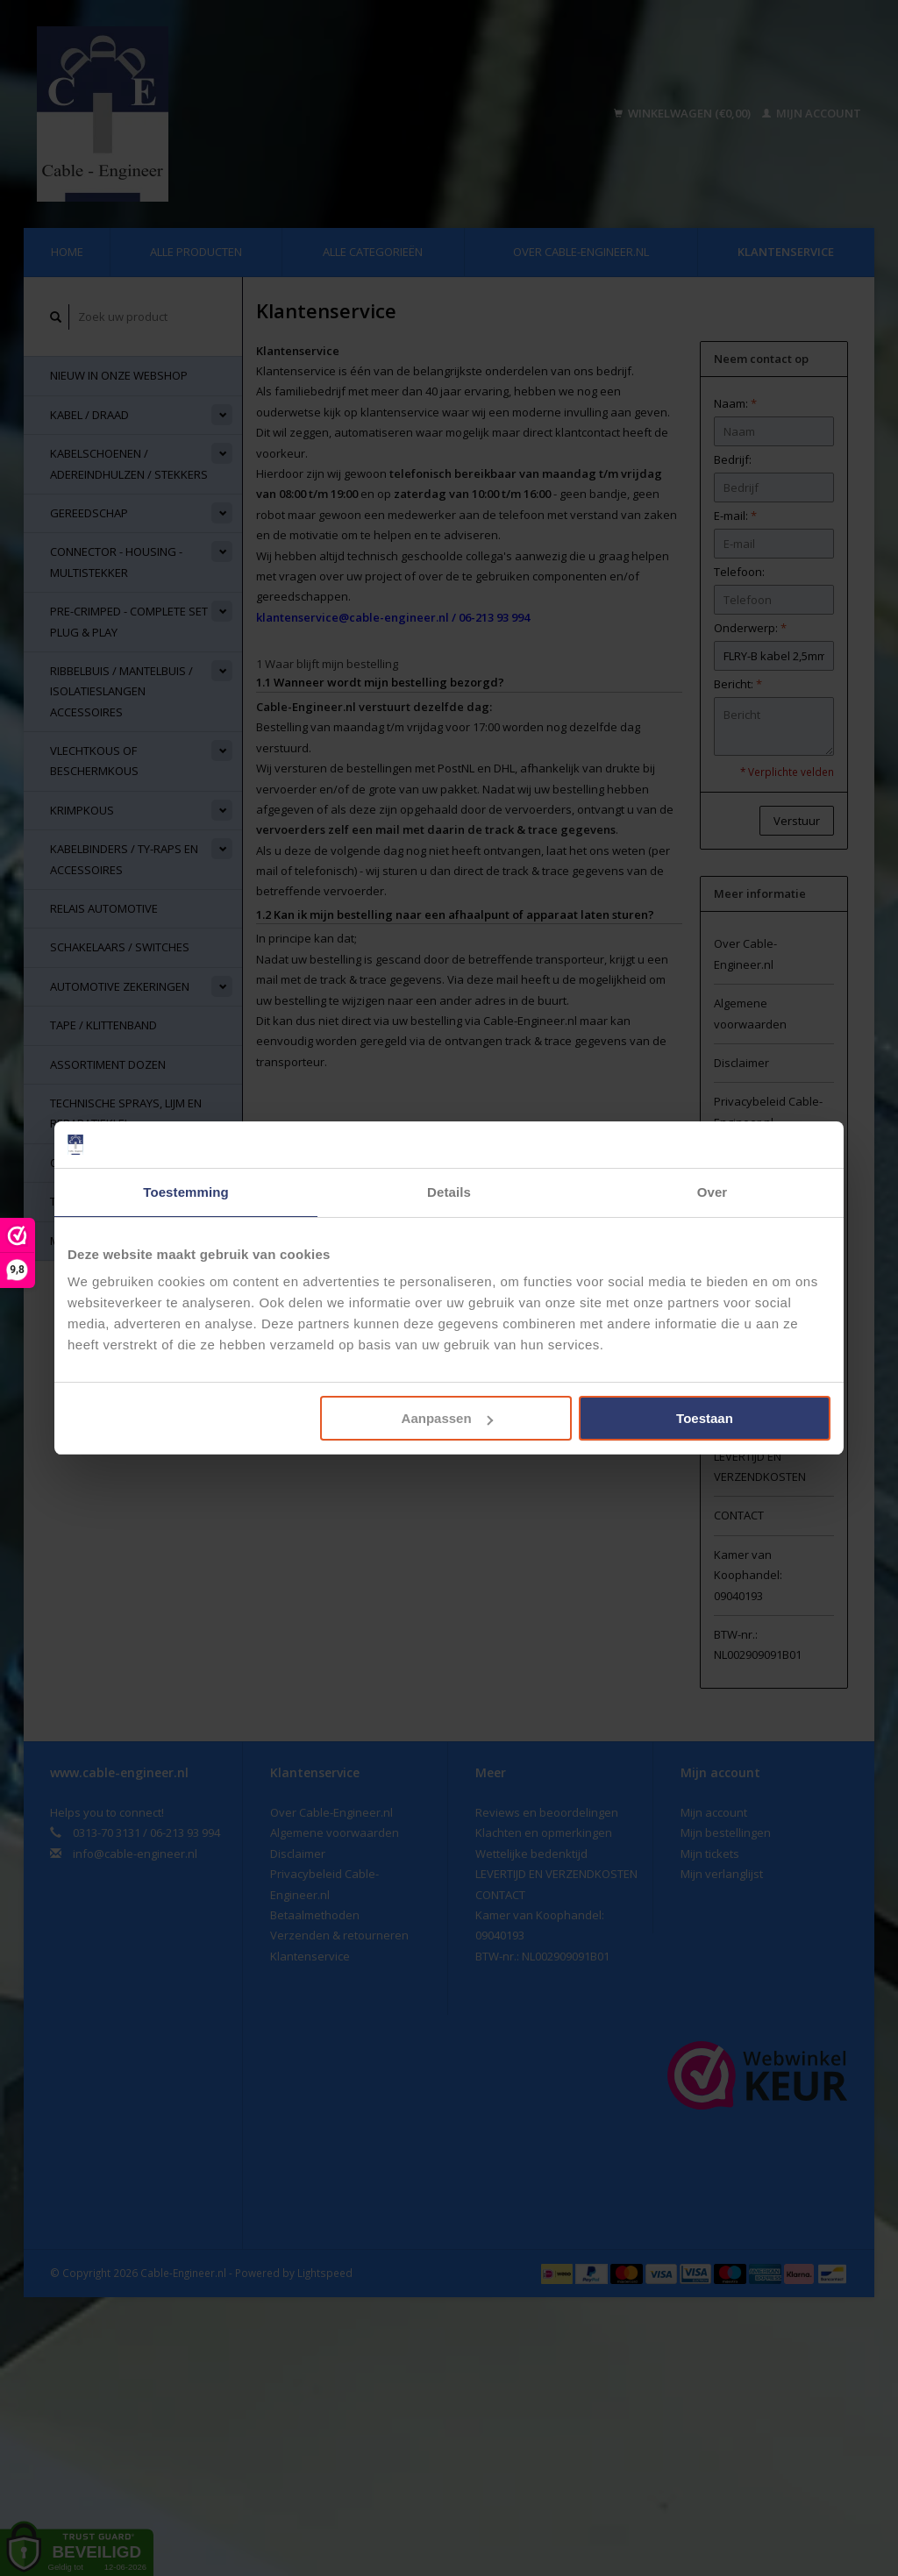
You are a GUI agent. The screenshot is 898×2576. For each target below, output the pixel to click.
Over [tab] (712, 1192)
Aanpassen (447, 1418)
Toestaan (704, 1418)
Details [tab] (449, 1192)
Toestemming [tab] (186, 1192)
